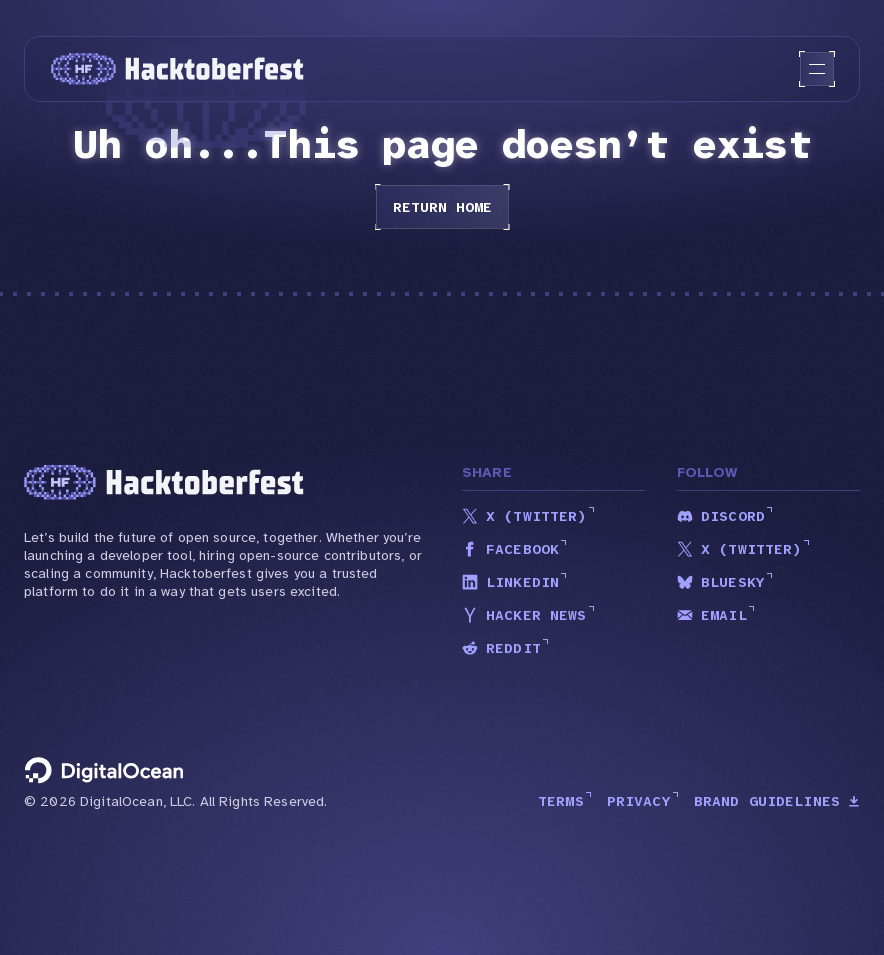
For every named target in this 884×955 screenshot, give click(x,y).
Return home (442, 207)
